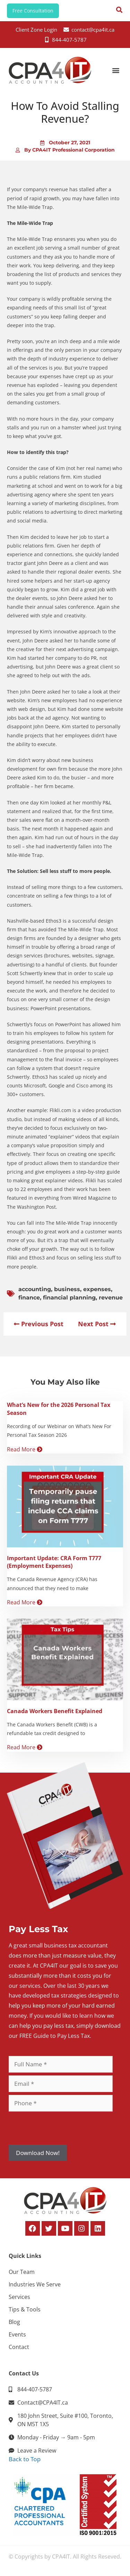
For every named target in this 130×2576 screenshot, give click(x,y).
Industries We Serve (35, 2284)
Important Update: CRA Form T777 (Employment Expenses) (54, 1562)
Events (17, 2334)
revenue (111, 1297)
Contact (19, 2347)
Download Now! (38, 2153)
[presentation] (61, 2127)
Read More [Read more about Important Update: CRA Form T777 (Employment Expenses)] (24, 1602)
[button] (115, 70)
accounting (34, 1289)
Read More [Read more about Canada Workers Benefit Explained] (24, 1747)
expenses (97, 1289)
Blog (14, 2322)
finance (29, 1297)
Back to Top (25, 2459)
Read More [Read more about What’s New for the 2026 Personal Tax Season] (24, 1449)
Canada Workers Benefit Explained (54, 1711)
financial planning (69, 1297)
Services (19, 2297)
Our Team (22, 2272)
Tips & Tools (25, 2309)
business (67, 1289)
